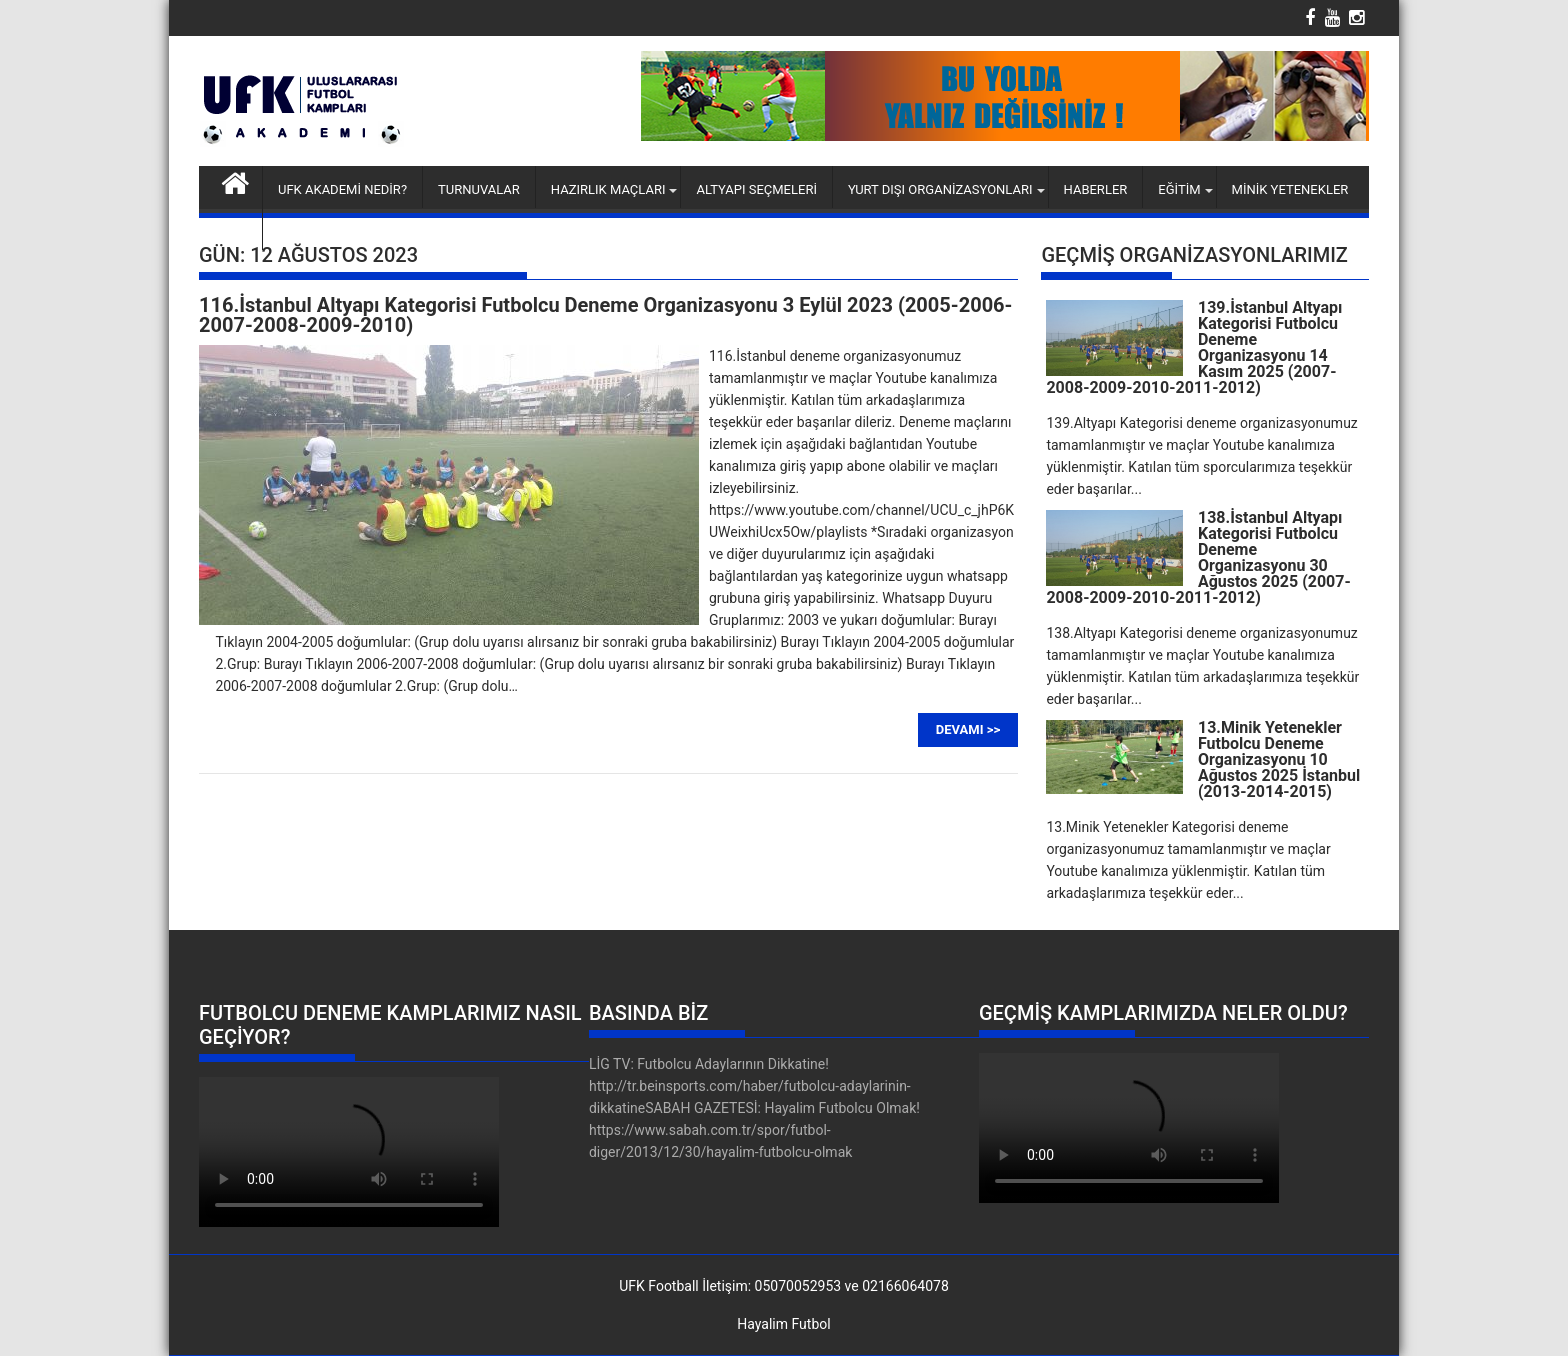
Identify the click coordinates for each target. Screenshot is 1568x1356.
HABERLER (1096, 189)
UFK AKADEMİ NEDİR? (342, 189)
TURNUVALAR (479, 189)
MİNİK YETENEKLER (1290, 189)
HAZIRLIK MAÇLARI (608, 189)
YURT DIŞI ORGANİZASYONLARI (940, 189)
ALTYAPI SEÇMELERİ (756, 189)
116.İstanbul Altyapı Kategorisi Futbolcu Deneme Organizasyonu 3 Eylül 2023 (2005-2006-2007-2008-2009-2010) (605, 315)
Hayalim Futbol (783, 1324)
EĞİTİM (1179, 189)
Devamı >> (968, 729)
